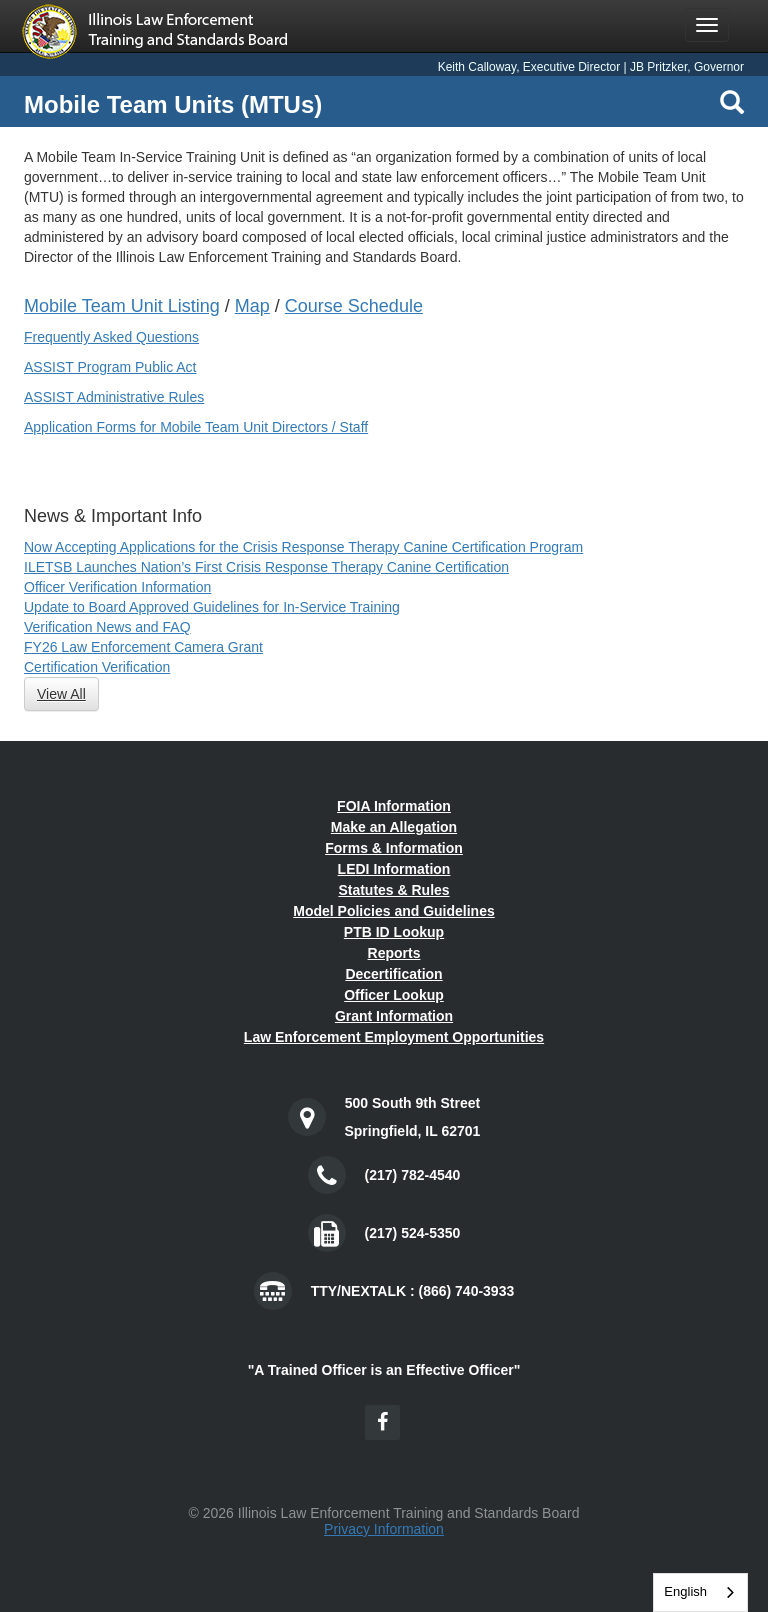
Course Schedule (354, 306)
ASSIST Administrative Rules (114, 397)
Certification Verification (97, 667)
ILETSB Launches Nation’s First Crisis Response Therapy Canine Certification (266, 567)
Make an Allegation (394, 827)
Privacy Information (384, 1529)
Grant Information (394, 1016)
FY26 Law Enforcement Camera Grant (143, 647)
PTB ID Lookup (394, 932)
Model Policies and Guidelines (394, 911)
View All (61, 694)
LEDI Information (394, 869)
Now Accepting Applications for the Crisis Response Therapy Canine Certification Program (303, 547)
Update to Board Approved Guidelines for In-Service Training (212, 607)
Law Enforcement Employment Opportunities (394, 1037)
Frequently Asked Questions (111, 337)
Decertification (393, 974)
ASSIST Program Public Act (110, 367)
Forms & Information (394, 848)
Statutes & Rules (393, 890)
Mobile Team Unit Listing (122, 306)
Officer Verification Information (117, 587)
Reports (394, 953)
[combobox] (700, 1592)
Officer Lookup (394, 995)
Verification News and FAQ (107, 627)
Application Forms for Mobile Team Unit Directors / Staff (196, 427)
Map (252, 306)
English (685, 1591)
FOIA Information (394, 806)
